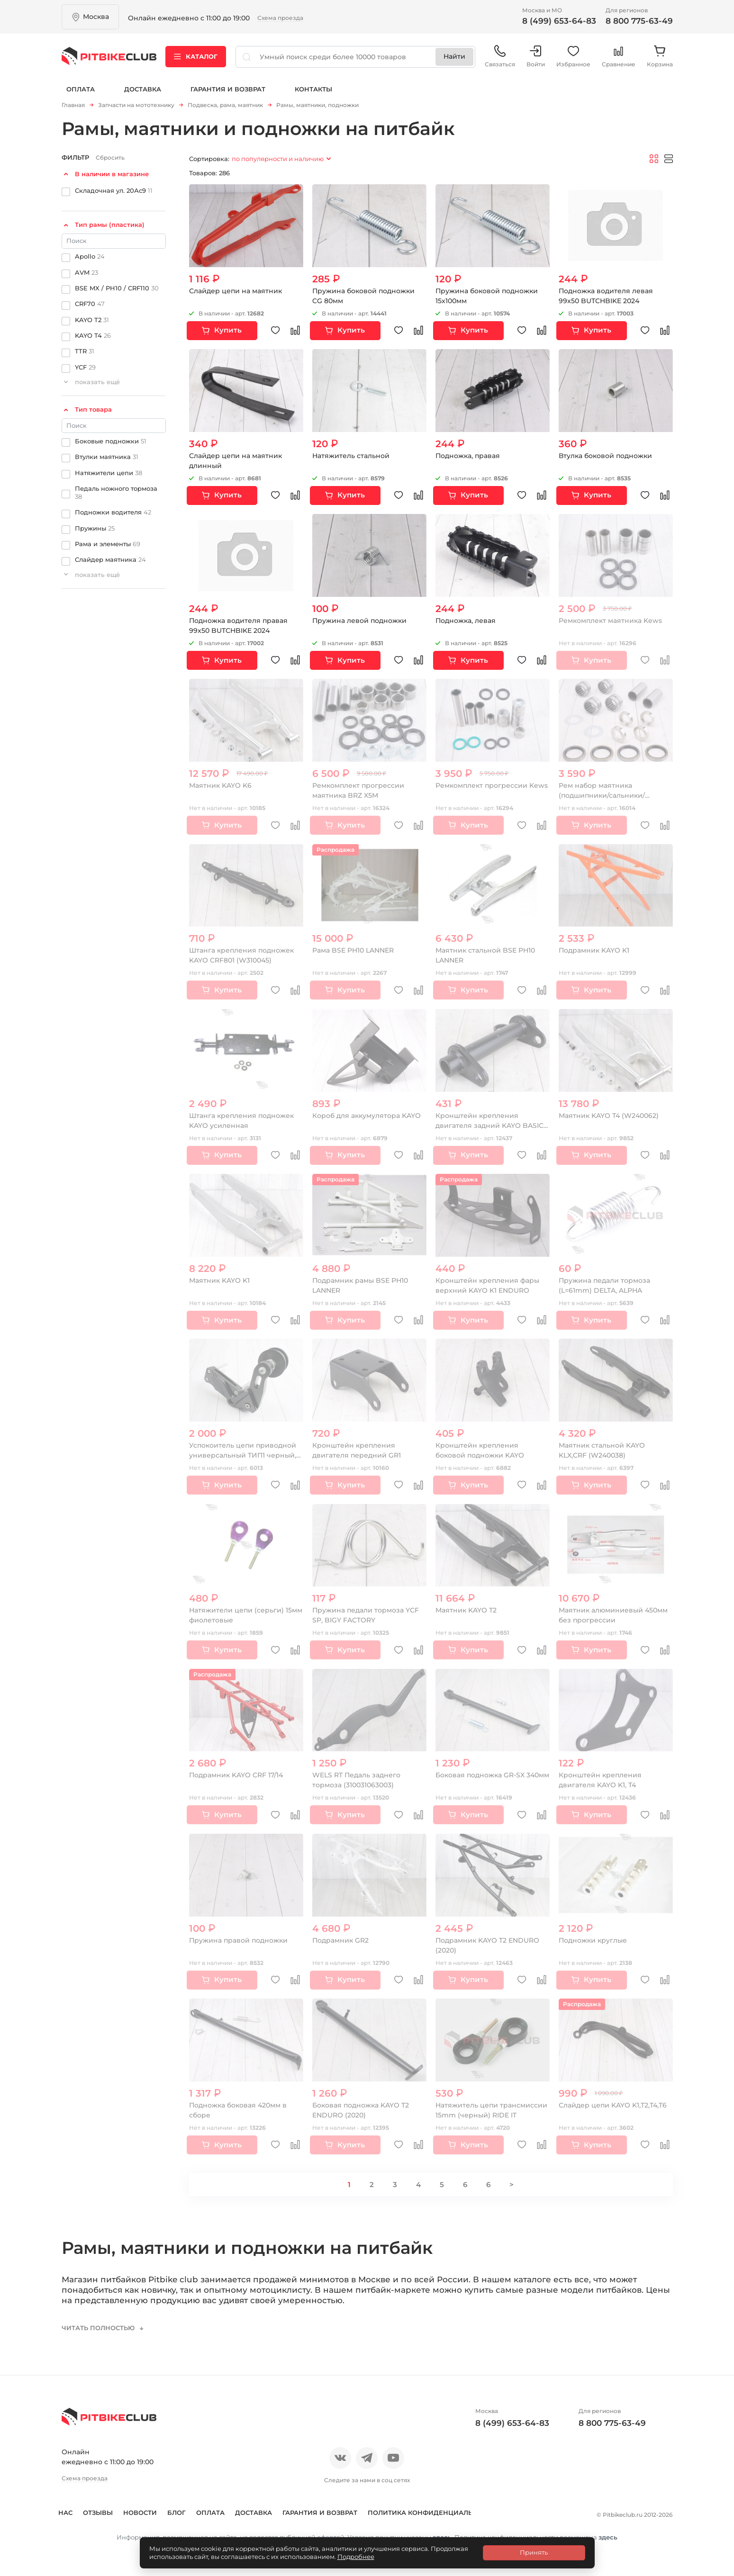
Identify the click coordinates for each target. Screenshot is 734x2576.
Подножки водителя (113, 512)
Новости (150, 2512)
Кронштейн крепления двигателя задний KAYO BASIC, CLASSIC (490, 1125)
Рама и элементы (107, 544)
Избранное (573, 56)
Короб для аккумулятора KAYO (366, 1115)
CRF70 (90, 303)
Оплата (80, 89)
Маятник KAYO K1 (219, 1280)
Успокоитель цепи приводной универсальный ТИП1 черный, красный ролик (243, 1455)
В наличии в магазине (112, 174)
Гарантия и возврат (227, 89)
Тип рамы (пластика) (110, 225)
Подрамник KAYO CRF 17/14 (236, 1775)
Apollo (90, 256)
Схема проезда (280, 17)
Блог (187, 2512)
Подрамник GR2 (340, 1940)
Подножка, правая (467, 455)
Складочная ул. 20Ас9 (114, 190)
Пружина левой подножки (359, 620)
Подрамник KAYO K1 (594, 950)
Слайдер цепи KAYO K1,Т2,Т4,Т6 (613, 2105)
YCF (85, 366)
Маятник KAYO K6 (220, 785)
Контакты (313, 89)
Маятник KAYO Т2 (466, 1610)
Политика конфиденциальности (126, 2529)
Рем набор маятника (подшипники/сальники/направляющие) (602, 795)
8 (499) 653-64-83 (559, 21)
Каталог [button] (195, 56)
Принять (534, 2552)
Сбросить (110, 157)
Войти (535, 56)
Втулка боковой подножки (605, 455)
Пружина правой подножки (238, 1940)
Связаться (500, 56)
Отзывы (108, 2512)
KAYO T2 (92, 319)
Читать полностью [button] (99, 2328)
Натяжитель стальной (351, 455)
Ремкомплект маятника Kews (610, 620)
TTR (84, 351)
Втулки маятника (106, 456)
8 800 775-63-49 (639, 21)
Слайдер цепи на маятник (235, 291)
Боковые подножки (110, 440)
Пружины (95, 527)
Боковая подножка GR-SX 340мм (492, 1775)
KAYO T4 (93, 335)
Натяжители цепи (108, 472)
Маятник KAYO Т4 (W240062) (609, 1115)
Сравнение (618, 56)
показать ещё (97, 382)
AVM (86, 272)
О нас (72, 2512)
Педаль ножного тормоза (116, 492)
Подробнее (355, 2556)
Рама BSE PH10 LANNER (353, 950)
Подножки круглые (593, 1940)
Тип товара (93, 409)
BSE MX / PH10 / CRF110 (117, 287)
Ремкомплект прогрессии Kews (491, 785)
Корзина (660, 56)
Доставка (142, 89)
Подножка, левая (465, 620)
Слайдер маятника (110, 559)
